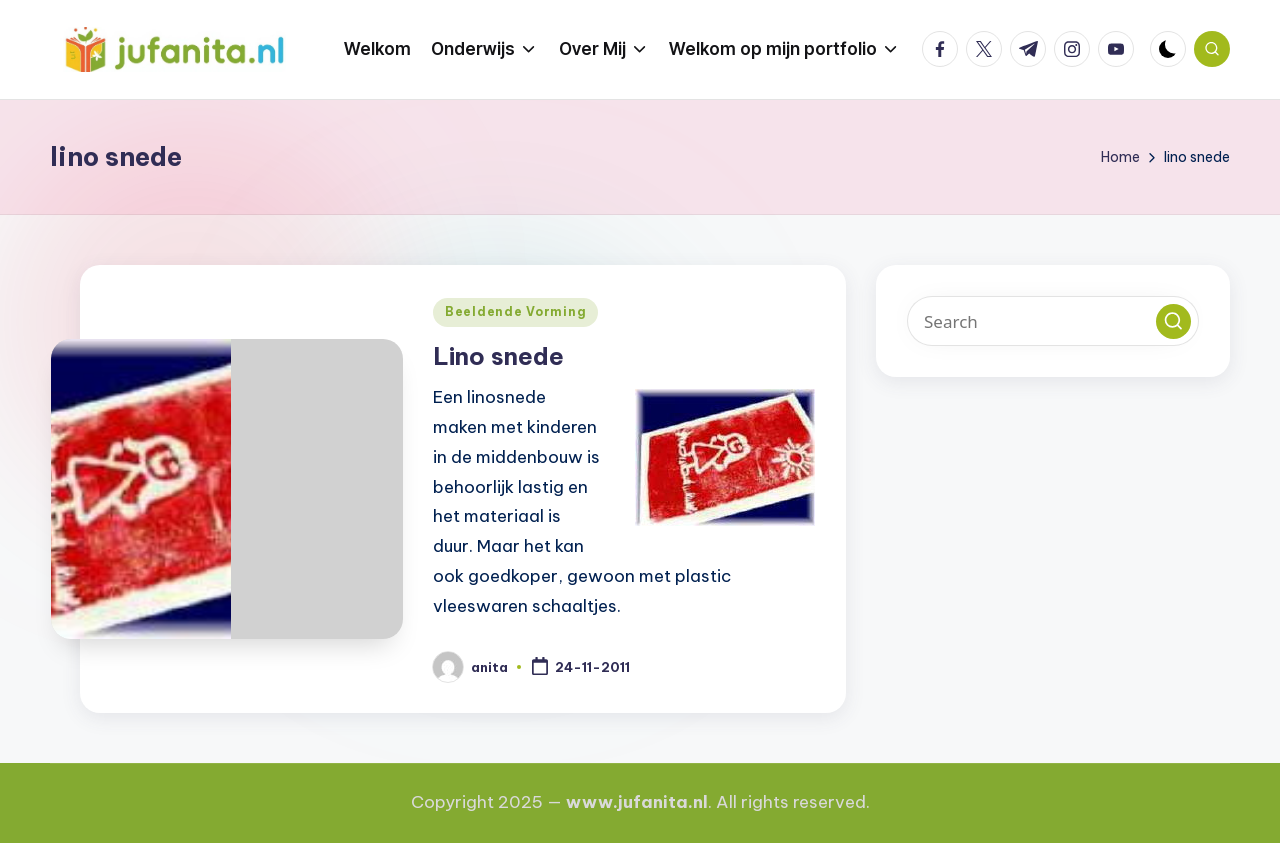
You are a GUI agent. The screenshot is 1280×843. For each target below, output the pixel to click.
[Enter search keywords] (1053, 321)
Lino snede (498, 356)
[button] (1173, 321)
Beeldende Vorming (515, 311)
